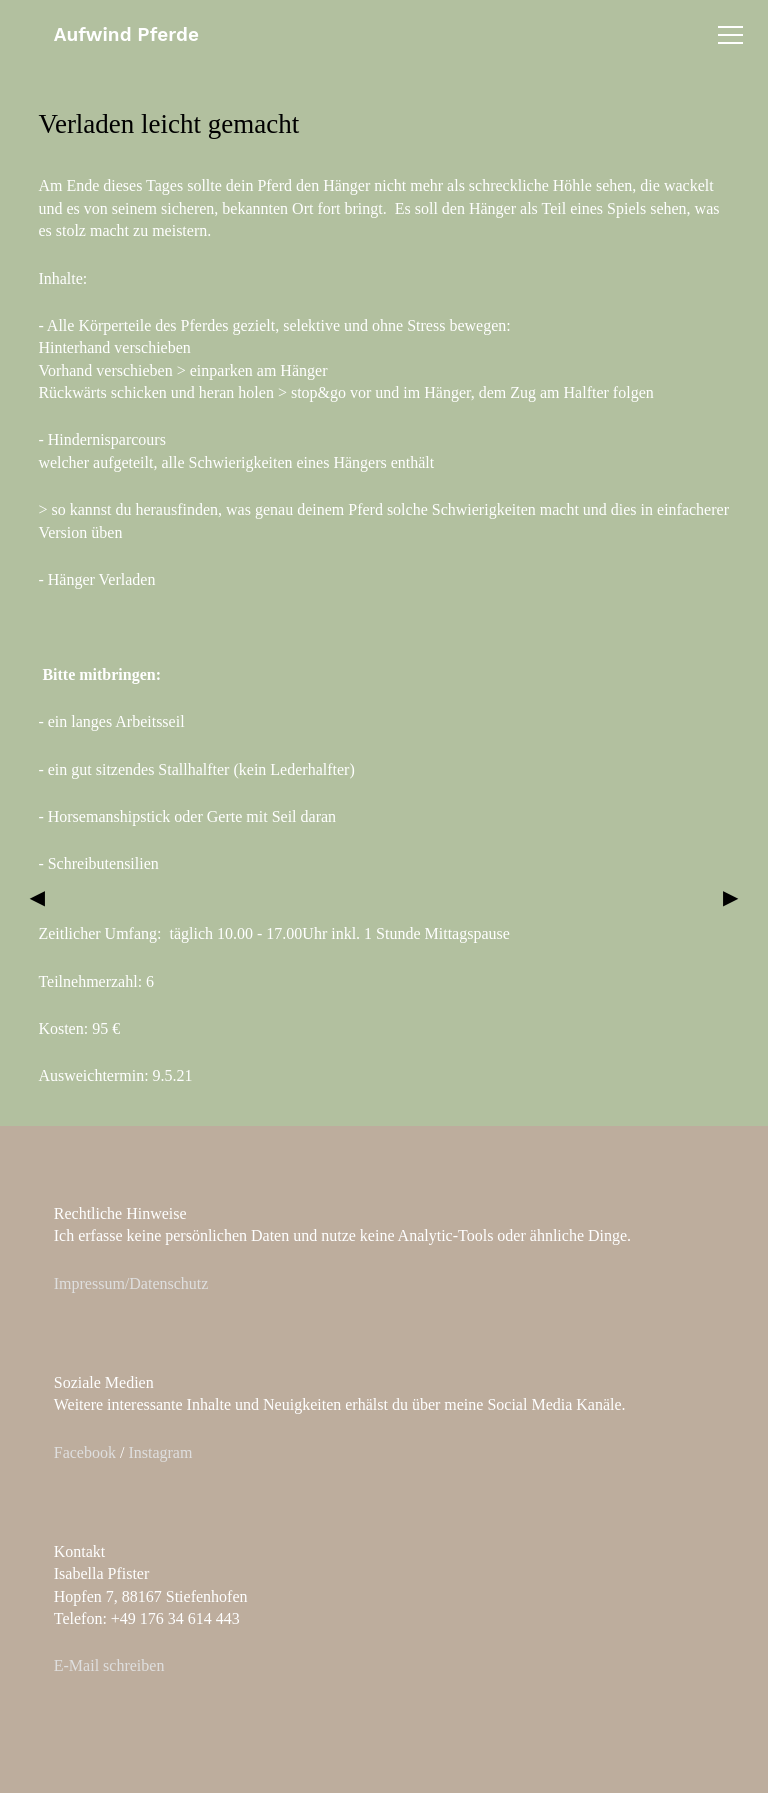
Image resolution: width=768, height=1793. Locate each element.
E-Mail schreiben (109, 1665)
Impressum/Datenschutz (131, 1283)
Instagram (160, 1452)
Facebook (85, 1452)
